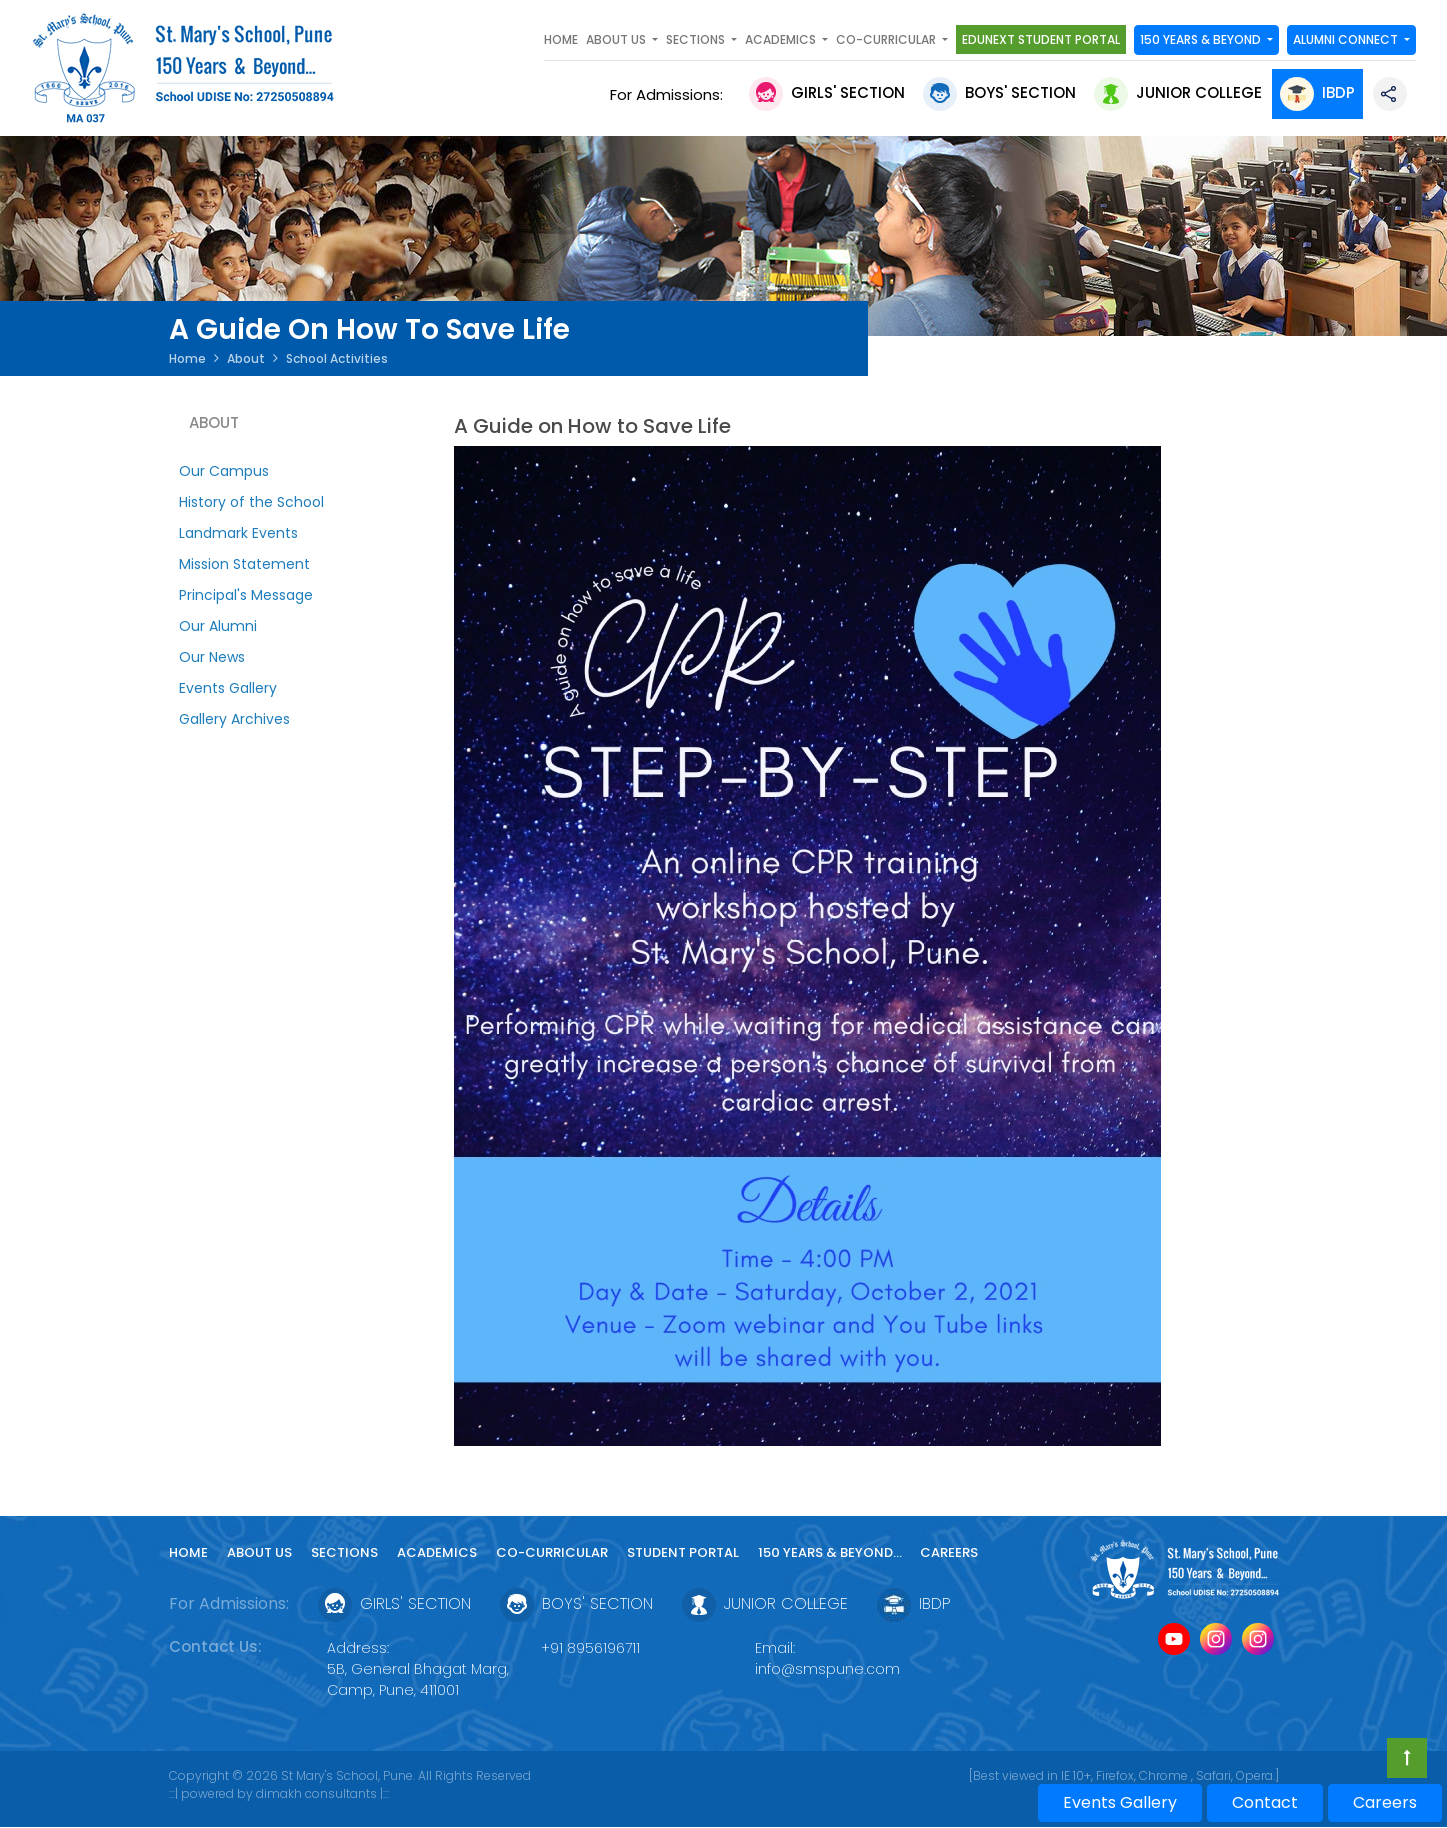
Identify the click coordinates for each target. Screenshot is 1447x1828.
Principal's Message (246, 595)
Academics (437, 1552)
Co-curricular (552, 1552)
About (246, 358)
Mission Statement (244, 564)
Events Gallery (228, 688)
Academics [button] (782, 39)
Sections (344, 1552)
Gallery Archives (234, 719)
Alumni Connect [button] (1347, 39)
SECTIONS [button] (697, 39)
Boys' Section (999, 92)
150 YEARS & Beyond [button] (1202, 39)
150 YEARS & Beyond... (831, 1552)
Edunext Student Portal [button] (1041, 39)
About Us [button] (617, 39)
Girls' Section (827, 92)
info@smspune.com (827, 1669)
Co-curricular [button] (887, 39)
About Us (259, 1552)
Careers (949, 1552)
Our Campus (224, 471)
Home (561, 39)
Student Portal (683, 1552)
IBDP (1317, 92)
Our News (212, 657)
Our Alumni (218, 626)
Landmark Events (238, 533)
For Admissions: (670, 94)
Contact (1265, 1802)
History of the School (251, 502)
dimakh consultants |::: (322, 1793)
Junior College (1178, 92)
